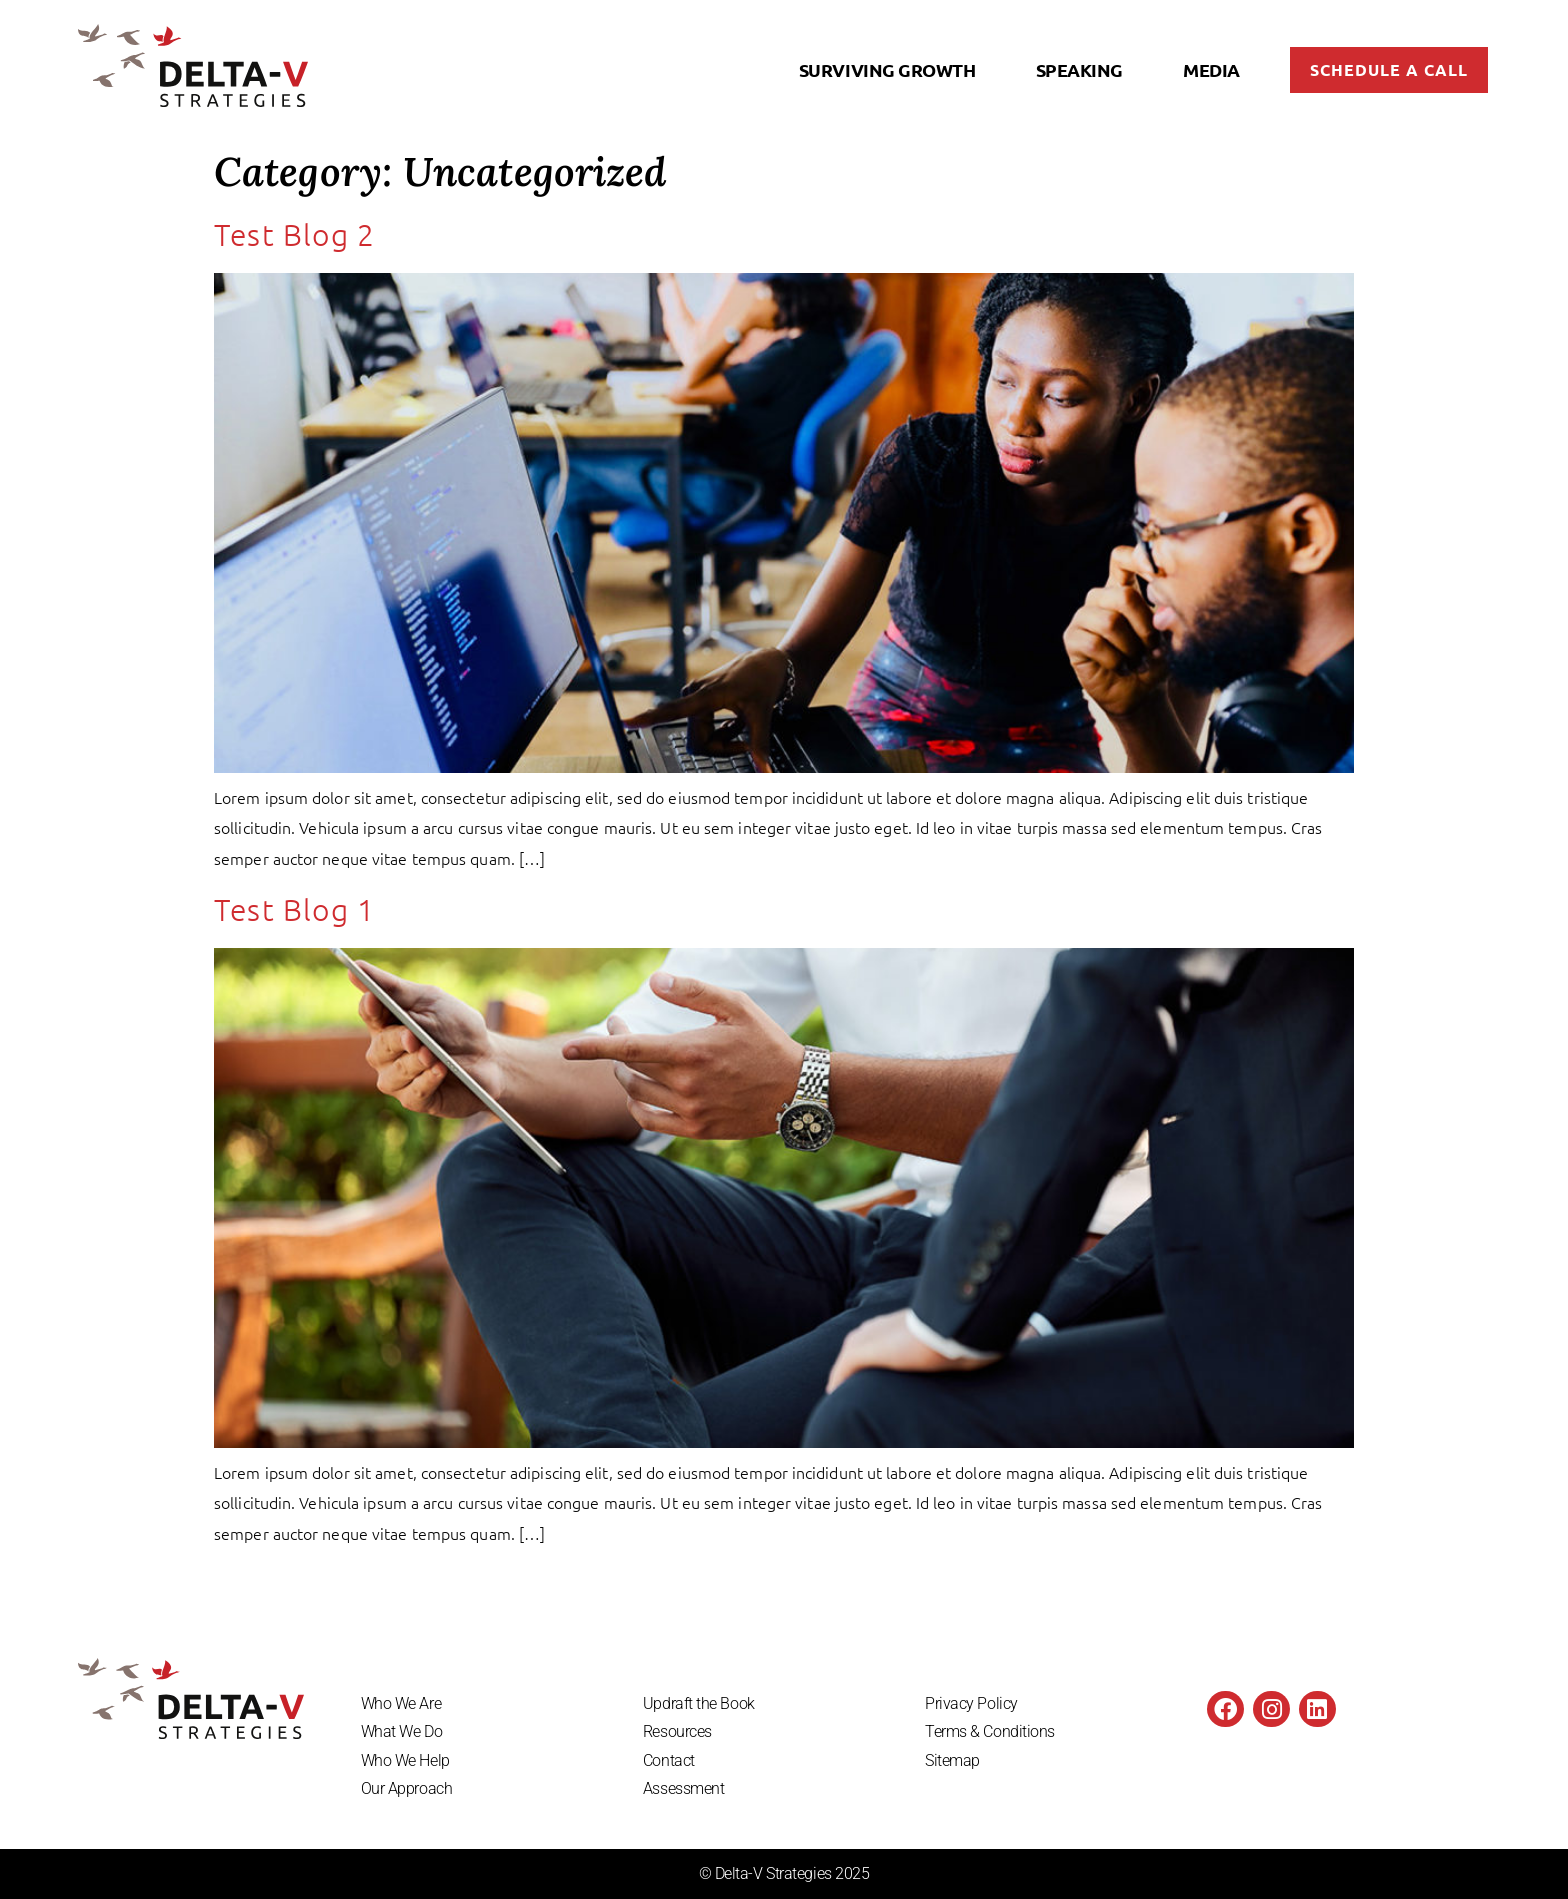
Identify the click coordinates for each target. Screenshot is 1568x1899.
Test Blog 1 (294, 909)
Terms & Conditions (990, 1731)
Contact (669, 1760)
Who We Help (405, 1760)
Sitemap (952, 1760)
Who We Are (401, 1703)
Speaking (1079, 69)
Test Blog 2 (294, 235)
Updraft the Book (699, 1703)
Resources (677, 1731)
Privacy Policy (971, 1703)
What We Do (402, 1731)
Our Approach (407, 1789)
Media (1211, 69)
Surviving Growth (887, 69)
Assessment (684, 1789)
